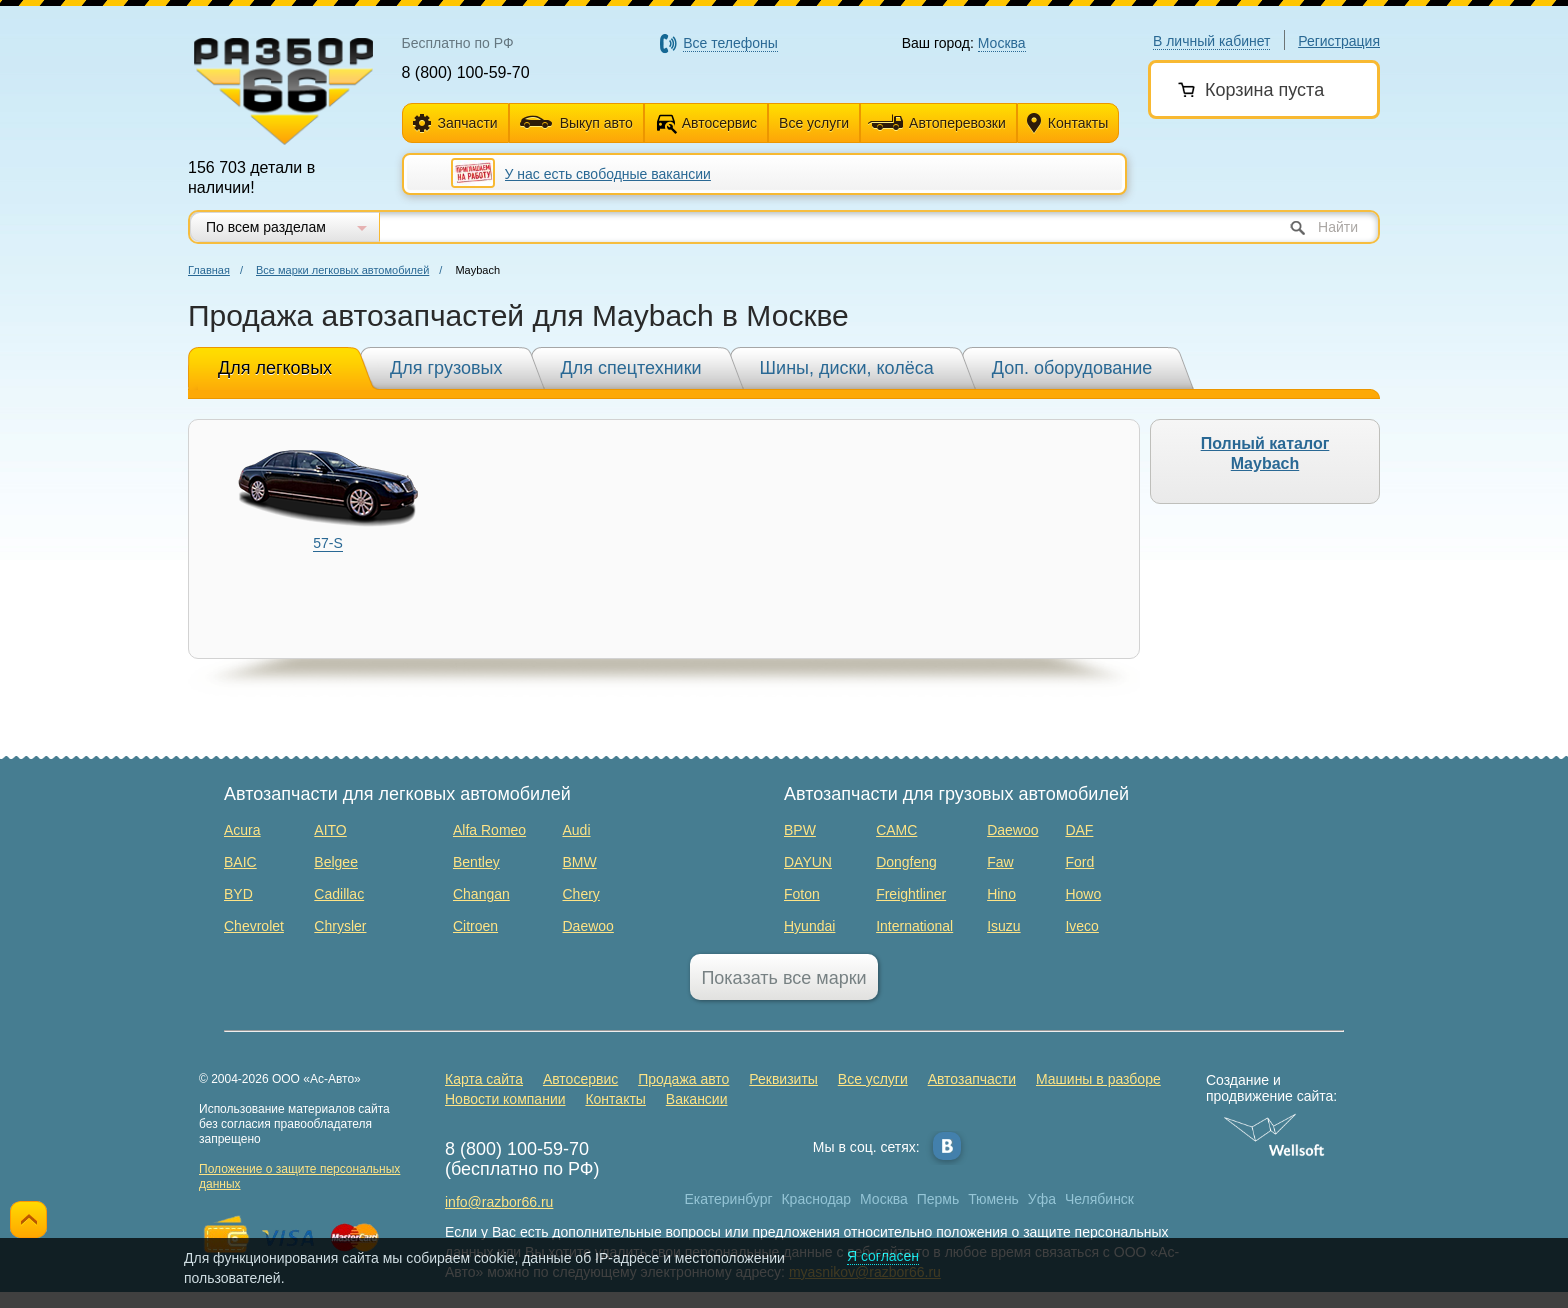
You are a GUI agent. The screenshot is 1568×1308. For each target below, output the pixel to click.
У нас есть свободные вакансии (608, 174)
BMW (579, 862)
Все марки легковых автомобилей (342, 270)
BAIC (240, 862)
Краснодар (816, 1199)
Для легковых (275, 368)
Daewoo (587, 926)
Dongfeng (906, 862)
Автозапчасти (972, 1079)
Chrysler (340, 926)
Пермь (938, 1199)
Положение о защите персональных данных (299, 1176)
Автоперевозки (937, 123)
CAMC (896, 830)
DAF (1079, 830)
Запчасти (455, 123)
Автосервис (719, 123)
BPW (800, 830)
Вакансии (697, 1099)
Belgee (336, 862)
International (914, 926)
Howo (1083, 894)
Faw (1000, 862)
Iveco (1081, 926)
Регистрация (1339, 41)
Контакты (1067, 123)
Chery (580, 894)
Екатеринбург (729, 1199)
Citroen (475, 926)
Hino (1001, 894)
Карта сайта (484, 1079)
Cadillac (339, 894)
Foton (802, 894)
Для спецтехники (631, 368)
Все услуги (814, 123)
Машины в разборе (1098, 1079)
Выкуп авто (576, 123)
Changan (481, 894)
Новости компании (505, 1099)
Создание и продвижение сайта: (1274, 1088)
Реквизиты (783, 1079)
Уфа (1042, 1199)
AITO (330, 830)
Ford (1079, 862)
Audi (576, 830)
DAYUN (808, 862)
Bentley (476, 862)
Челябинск (1099, 1199)
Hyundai (809, 926)
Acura (242, 830)
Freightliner (911, 894)
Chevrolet (254, 926)
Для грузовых (446, 368)
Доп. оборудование (1072, 368)
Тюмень (993, 1199)
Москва (884, 1199)
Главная (209, 270)
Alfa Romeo (489, 830)
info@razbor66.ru (499, 1202)
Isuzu (1003, 926)
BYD (238, 894)
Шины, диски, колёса (847, 368)
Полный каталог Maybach (1265, 453)
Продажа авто (683, 1079)
